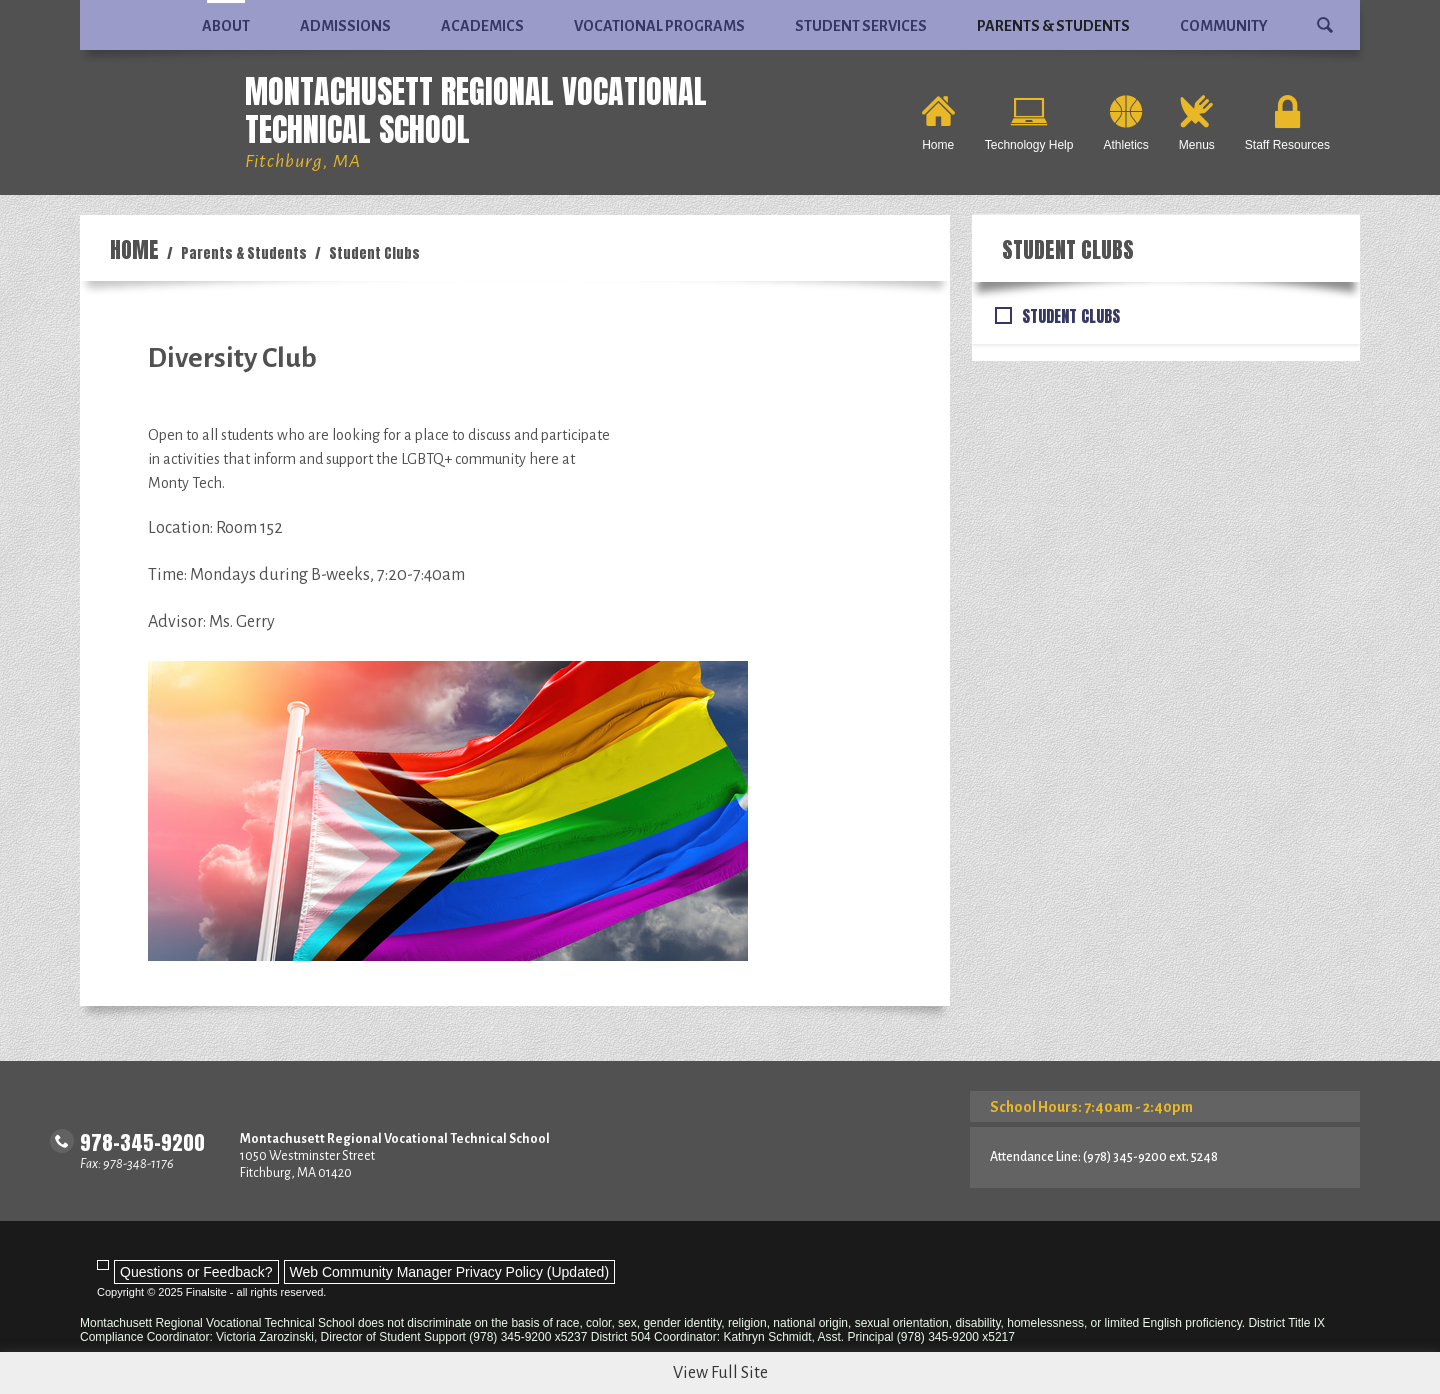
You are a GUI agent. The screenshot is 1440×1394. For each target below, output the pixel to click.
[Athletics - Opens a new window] (1125, 123)
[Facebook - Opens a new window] (93, 1373)
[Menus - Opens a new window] (1197, 123)
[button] (1325, 17)
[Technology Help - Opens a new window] (1029, 123)
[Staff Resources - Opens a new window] (1287, 123)
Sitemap (1253, 1377)
